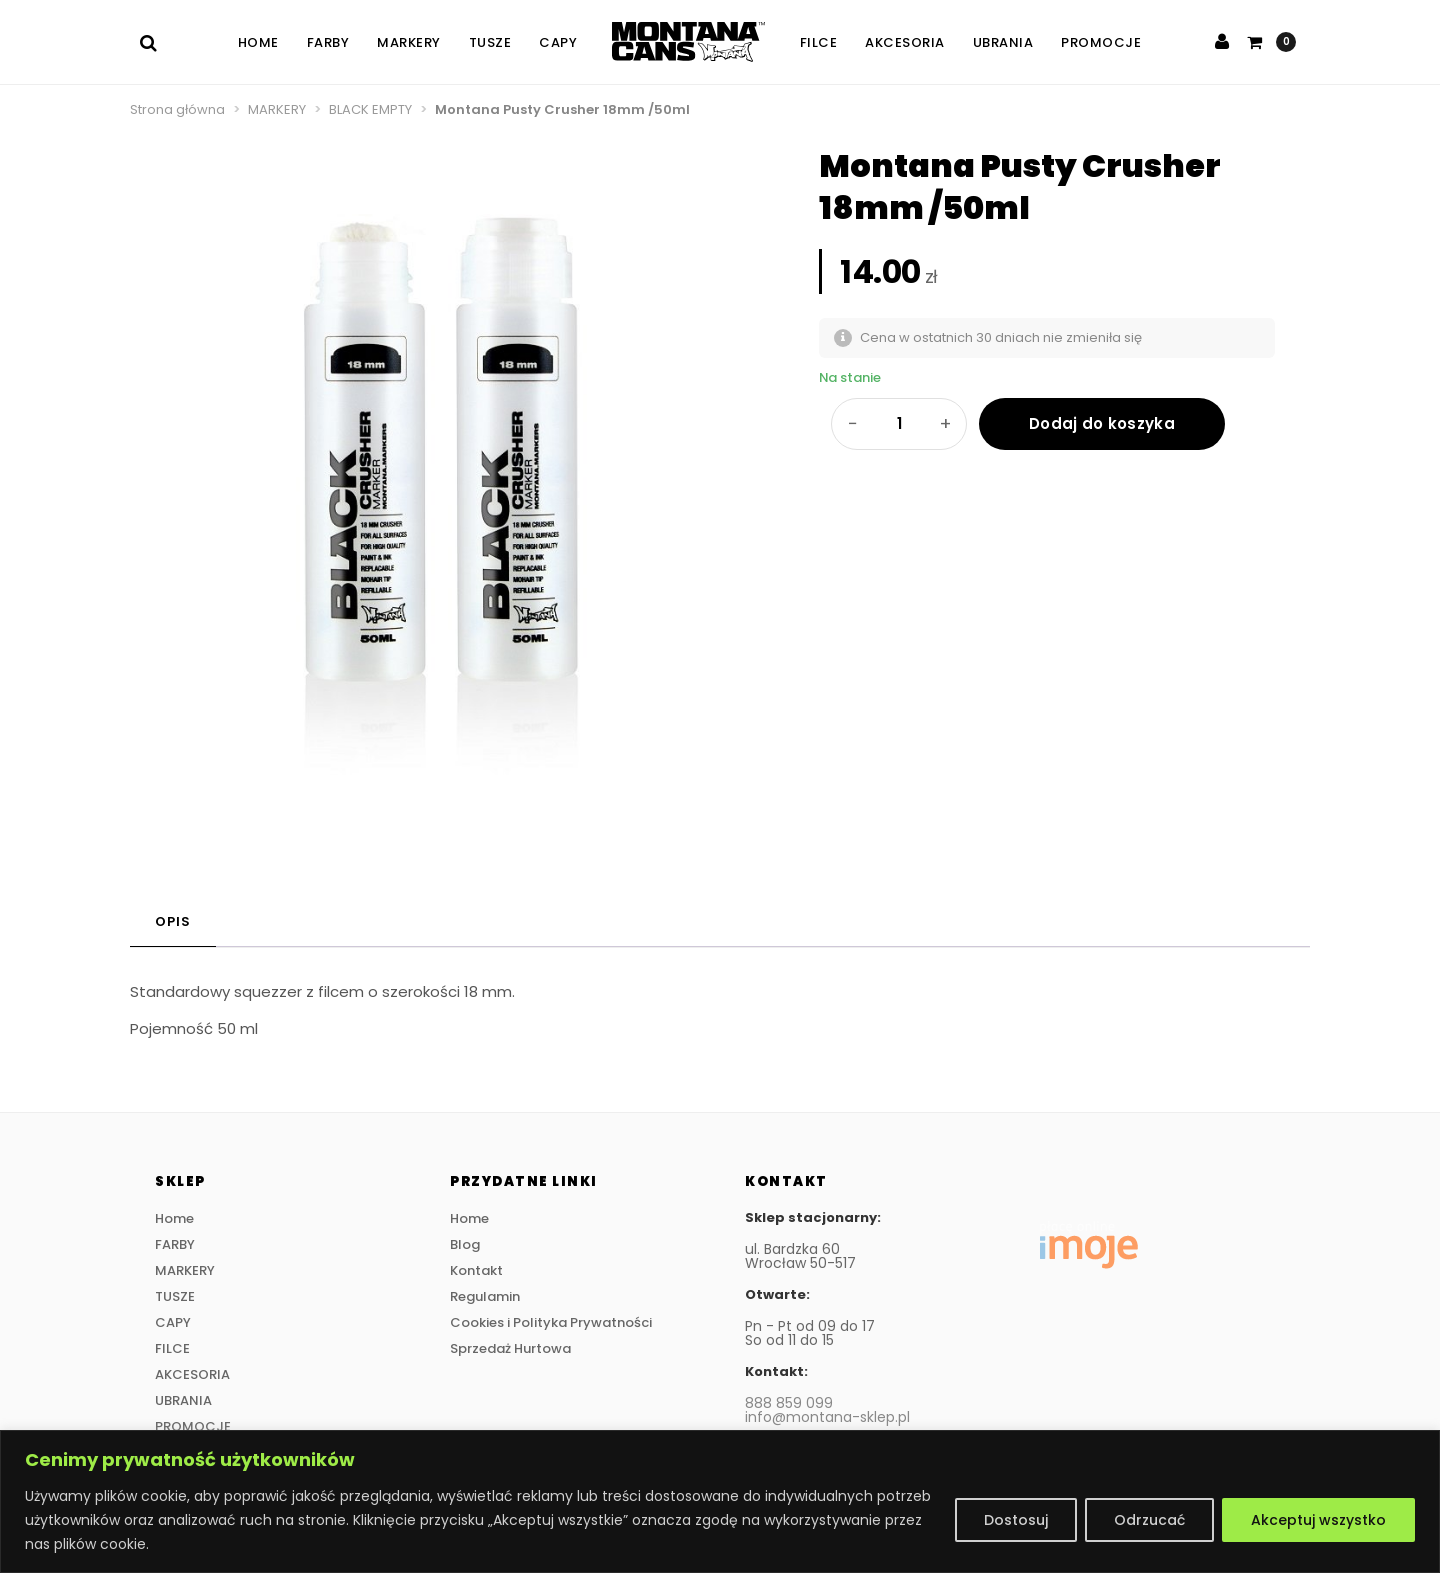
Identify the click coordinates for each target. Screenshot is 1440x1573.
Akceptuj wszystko (1318, 1520)
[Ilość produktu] (899, 424)
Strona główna (177, 109)
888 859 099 (789, 1403)
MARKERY (409, 42)
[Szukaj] (155, 42)
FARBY (328, 42)
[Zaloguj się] (1222, 42)
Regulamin (485, 1296)
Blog (465, 1244)
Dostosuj (1016, 1520)
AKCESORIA (905, 42)
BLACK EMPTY (370, 109)
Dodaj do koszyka (1102, 423)
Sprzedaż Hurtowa (510, 1348)
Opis (173, 921)
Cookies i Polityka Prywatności (551, 1322)
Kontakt (476, 1270)
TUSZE (490, 42)
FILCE (819, 42)
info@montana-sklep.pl (827, 1417)
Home (258, 42)
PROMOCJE (1101, 42)
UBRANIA (1003, 42)
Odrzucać (1149, 1520)
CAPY (558, 42)
